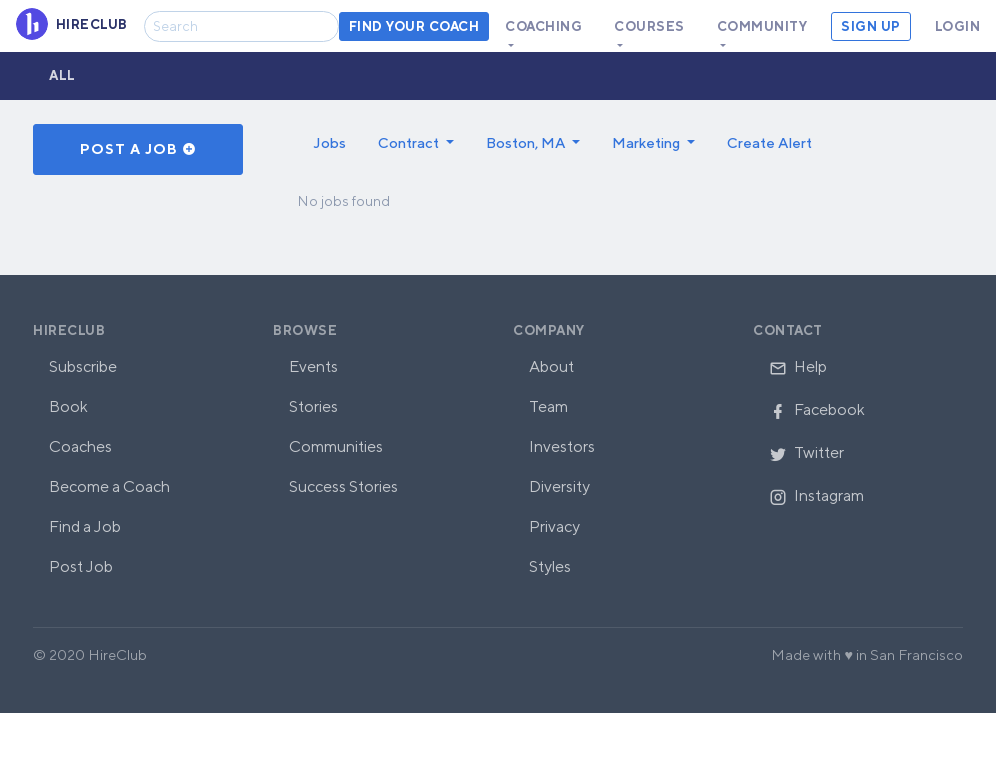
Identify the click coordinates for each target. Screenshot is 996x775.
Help (798, 366)
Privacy (554, 526)
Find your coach (414, 26)
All (62, 75)
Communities (336, 446)
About (551, 366)
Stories (313, 406)
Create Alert (769, 142)
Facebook (817, 409)
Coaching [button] (543, 26)
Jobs (329, 142)
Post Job (81, 566)
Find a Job (85, 526)
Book (68, 406)
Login (958, 26)
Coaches (80, 446)
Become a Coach (109, 486)
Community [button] (762, 26)
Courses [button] (649, 26)
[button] (416, 143)
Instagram (816, 495)
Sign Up (871, 26)
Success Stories (343, 486)
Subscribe (83, 366)
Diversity (559, 486)
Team (548, 406)
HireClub (69, 330)
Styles (550, 566)
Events (313, 366)
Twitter (806, 452)
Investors (562, 446)
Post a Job (138, 149)
